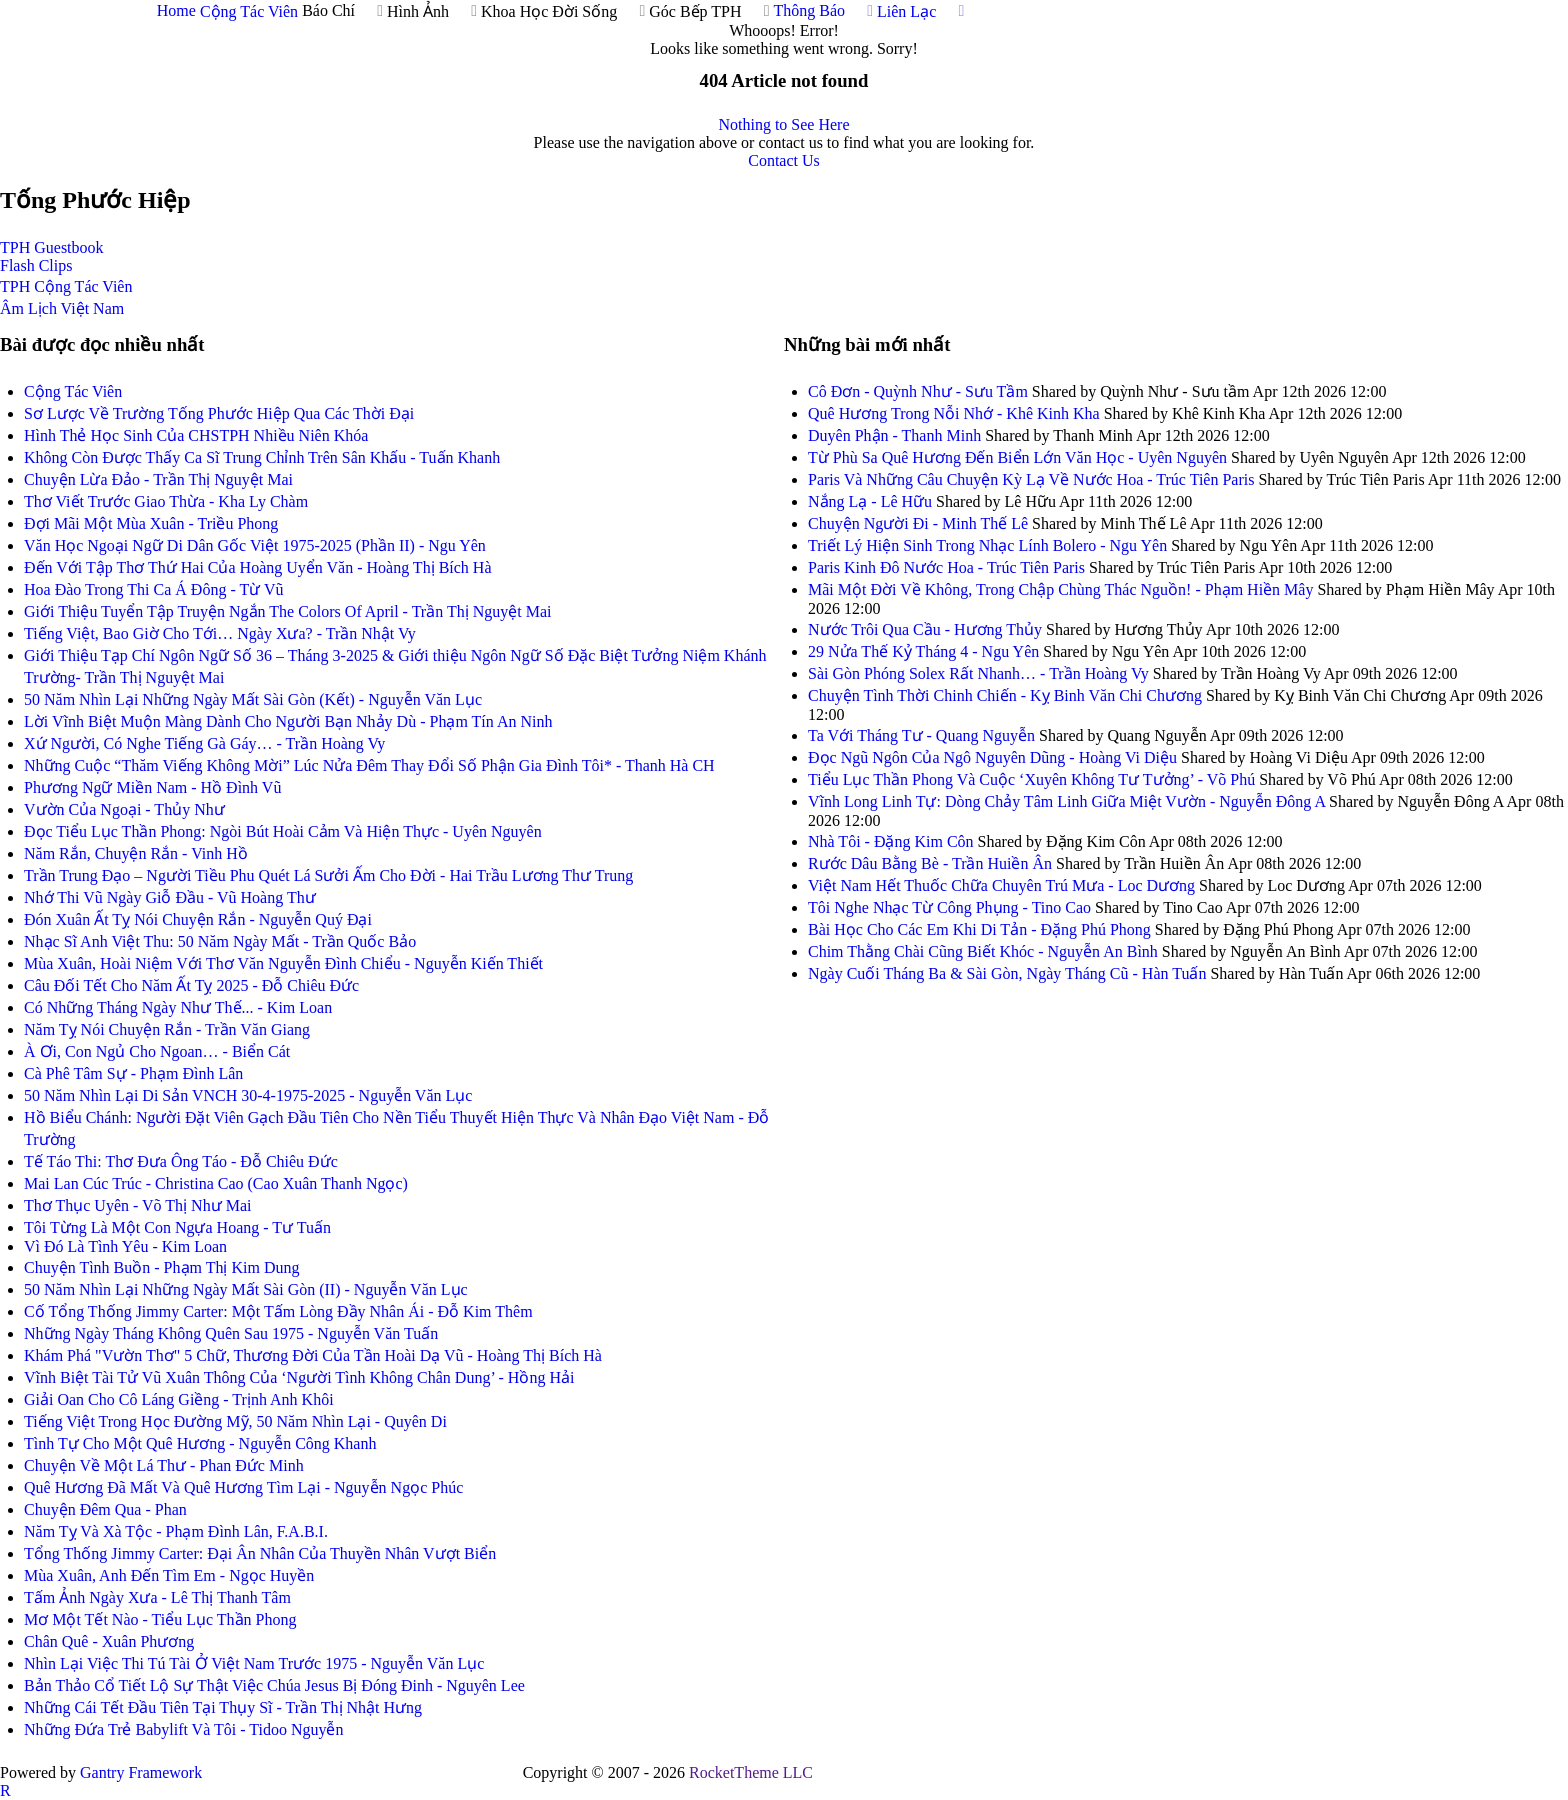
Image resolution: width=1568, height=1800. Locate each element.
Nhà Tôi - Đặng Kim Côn (891, 841)
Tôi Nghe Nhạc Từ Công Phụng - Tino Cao (949, 907)
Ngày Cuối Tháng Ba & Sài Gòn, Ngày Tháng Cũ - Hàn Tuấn (1007, 973)
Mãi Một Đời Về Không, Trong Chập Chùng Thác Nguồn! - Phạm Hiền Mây (1060, 589)
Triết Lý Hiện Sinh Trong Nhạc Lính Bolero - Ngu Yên (987, 545)
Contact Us (784, 160)
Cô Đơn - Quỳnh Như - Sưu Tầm (918, 391)
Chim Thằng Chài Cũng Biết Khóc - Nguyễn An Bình (983, 951)
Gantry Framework (141, 1772)
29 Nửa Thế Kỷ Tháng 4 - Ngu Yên (923, 651)
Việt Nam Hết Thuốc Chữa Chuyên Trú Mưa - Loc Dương (1001, 885)
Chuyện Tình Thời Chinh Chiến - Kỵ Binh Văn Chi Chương (1005, 695)
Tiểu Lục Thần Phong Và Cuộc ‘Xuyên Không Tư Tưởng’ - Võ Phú (1031, 779)
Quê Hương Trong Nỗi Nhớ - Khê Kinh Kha (956, 413)
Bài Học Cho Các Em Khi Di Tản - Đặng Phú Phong (979, 929)
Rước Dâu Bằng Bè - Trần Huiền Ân (930, 863)
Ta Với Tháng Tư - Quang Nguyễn (921, 735)
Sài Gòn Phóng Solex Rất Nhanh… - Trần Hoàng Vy (980, 673)
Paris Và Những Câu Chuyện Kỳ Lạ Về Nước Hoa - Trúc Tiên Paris (1031, 479)
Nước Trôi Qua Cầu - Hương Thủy (925, 629)
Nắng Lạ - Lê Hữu (870, 501)
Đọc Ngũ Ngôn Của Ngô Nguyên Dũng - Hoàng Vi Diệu (992, 757)
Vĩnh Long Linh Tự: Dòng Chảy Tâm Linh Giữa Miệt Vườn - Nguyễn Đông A (1068, 801)
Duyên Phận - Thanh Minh (894, 435)
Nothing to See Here (783, 124)
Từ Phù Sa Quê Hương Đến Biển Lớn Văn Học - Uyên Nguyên (1019, 457)
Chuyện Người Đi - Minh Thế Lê (918, 523)
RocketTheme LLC (751, 1772)
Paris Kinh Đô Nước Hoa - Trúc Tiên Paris (946, 567)
